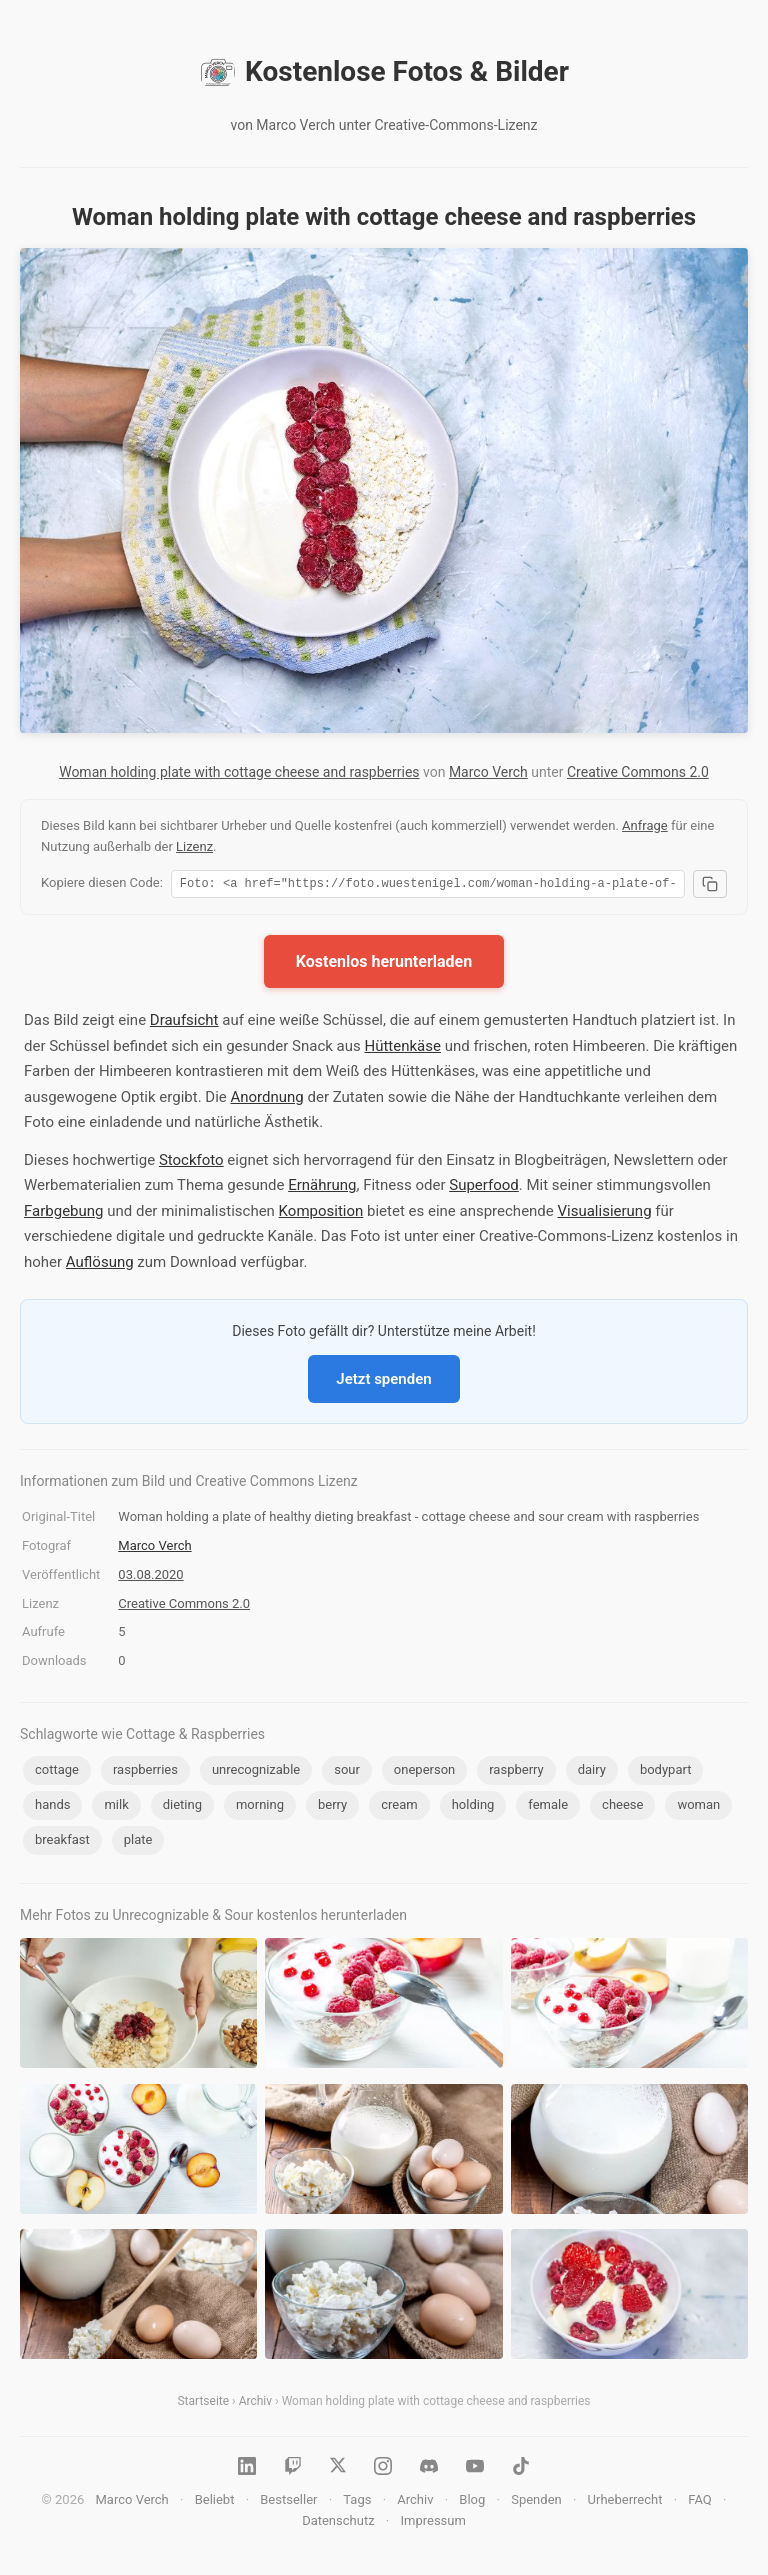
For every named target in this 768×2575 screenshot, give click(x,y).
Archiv (255, 2404)
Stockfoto (191, 1163)
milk (116, 1807)
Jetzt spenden (383, 1382)
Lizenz (194, 846)
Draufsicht (184, 1023)
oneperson (424, 1772)
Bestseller (288, 2502)
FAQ (699, 2502)
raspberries (145, 1772)
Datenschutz (338, 2523)
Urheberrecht (625, 2502)
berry (332, 1807)
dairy (592, 1772)
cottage (57, 1772)
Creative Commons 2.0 (638, 772)
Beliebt (215, 2502)
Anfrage (645, 825)
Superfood (484, 1188)
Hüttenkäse (402, 1049)
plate (138, 1842)
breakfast (62, 1842)
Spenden (536, 2502)
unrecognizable (256, 1772)
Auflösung (100, 1265)
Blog (472, 2502)
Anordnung (266, 1100)
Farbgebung (63, 1214)
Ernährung (322, 1188)
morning (260, 1807)
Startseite (203, 2404)
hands (52, 1807)
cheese (622, 1807)
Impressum (432, 2523)
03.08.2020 (150, 1577)
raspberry (516, 1772)
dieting (182, 1807)
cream (399, 1807)
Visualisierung (605, 1214)
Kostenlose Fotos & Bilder (384, 72)
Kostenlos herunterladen (384, 964)
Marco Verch (488, 772)
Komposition (321, 1214)
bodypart (666, 1772)
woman (698, 1807)
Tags (357, 2502)
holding (473, 1807)
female (548, 1807)
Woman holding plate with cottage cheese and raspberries (239, 772)
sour (347, 1772)
